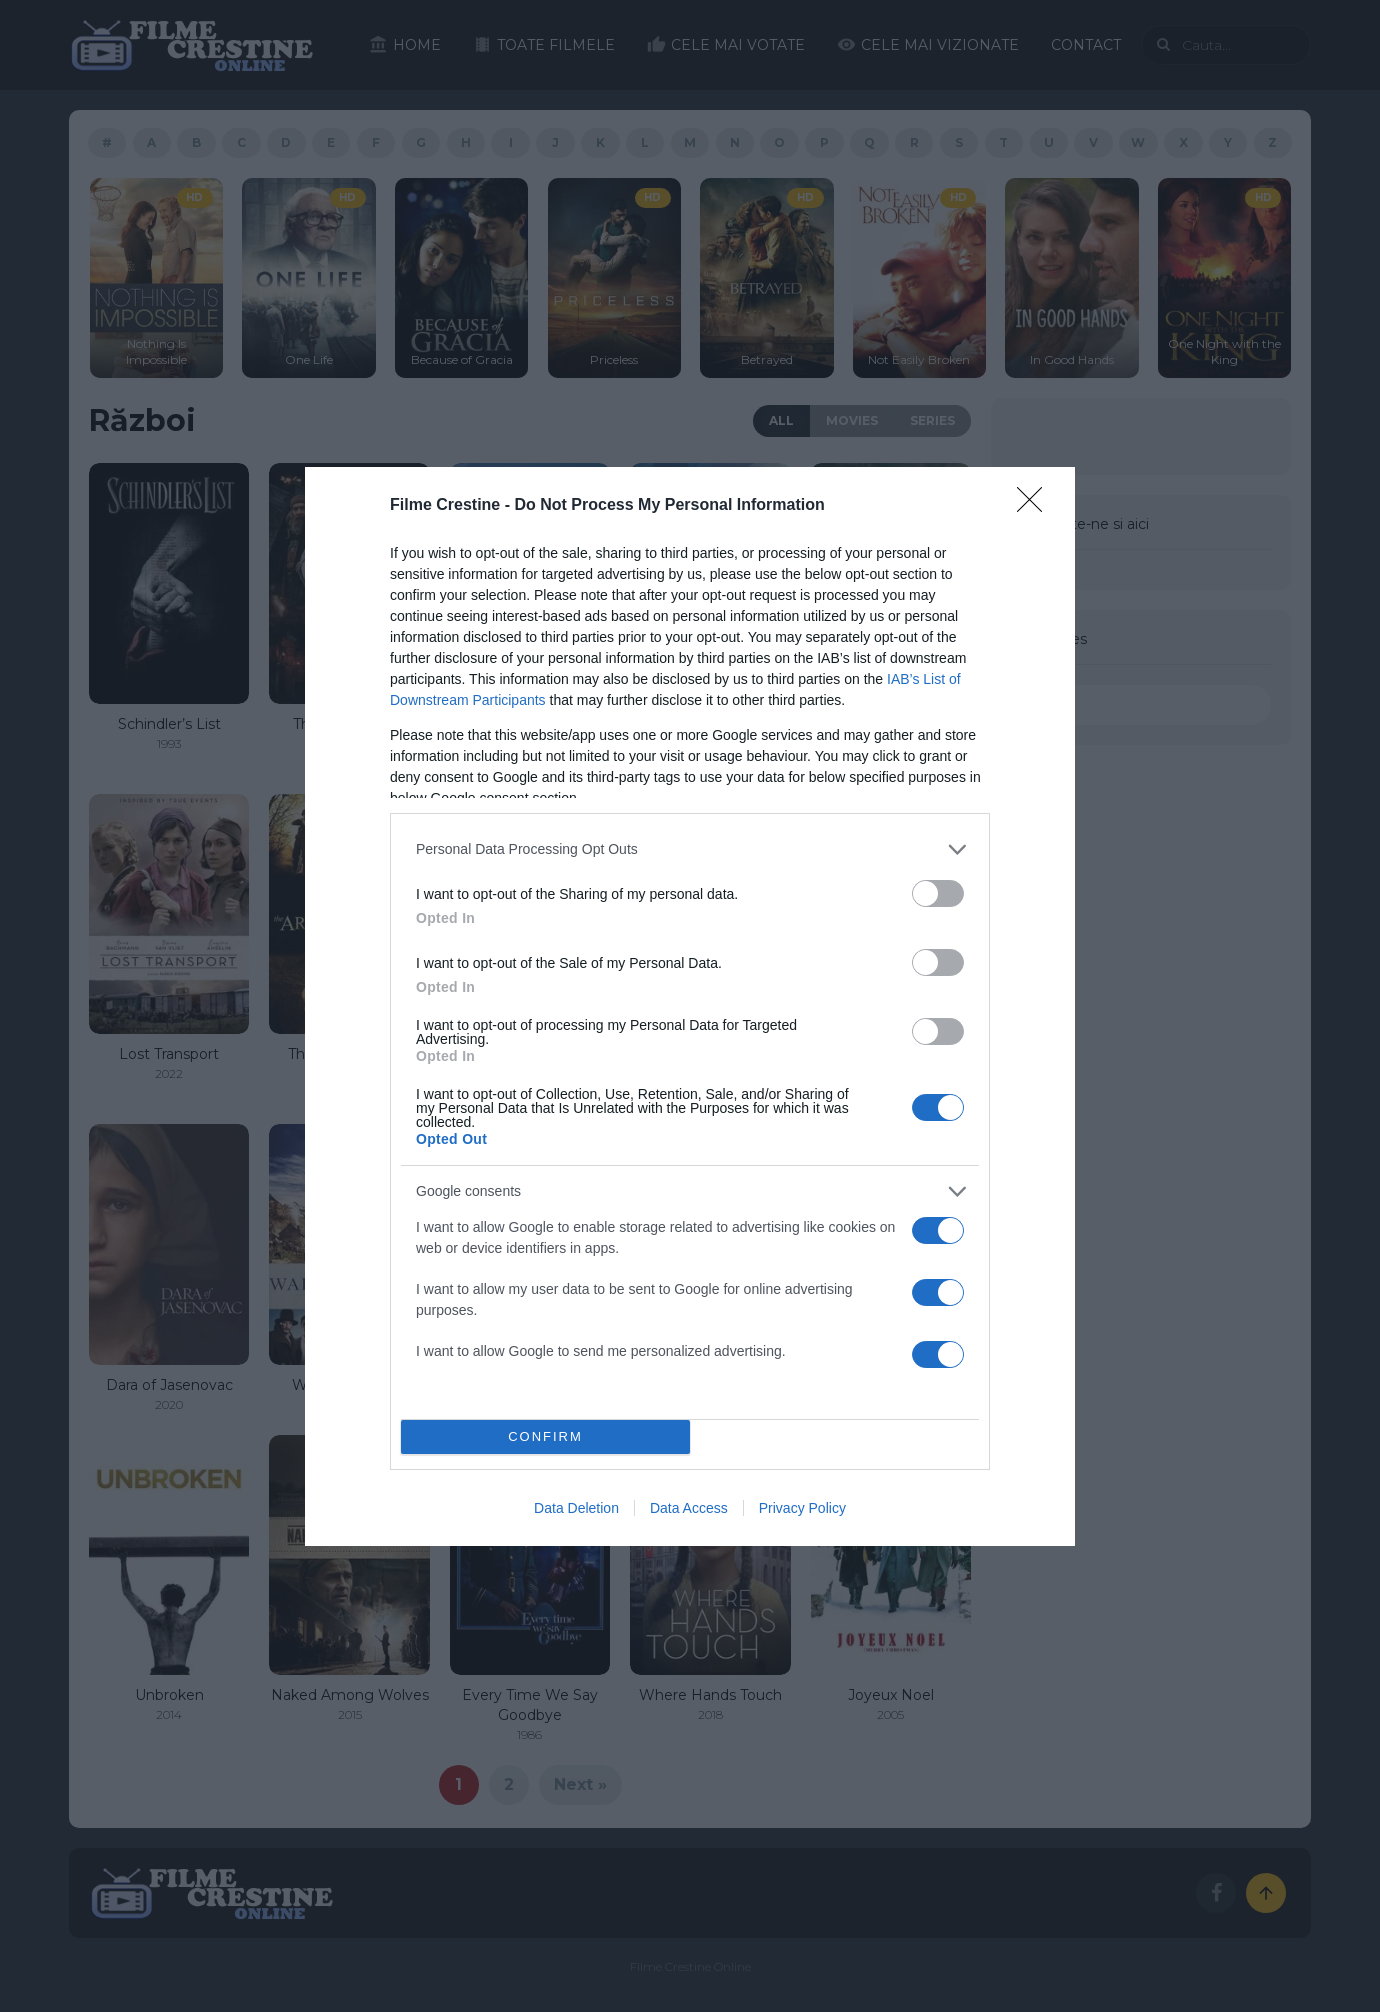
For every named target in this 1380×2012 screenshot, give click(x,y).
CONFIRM (545, 1436)
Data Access (689, 1508)
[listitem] (690, 849)
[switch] (938, 893)
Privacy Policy (802, 1508)
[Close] (1036, 506)
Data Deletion (576, 1508)
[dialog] (690, 1006)
